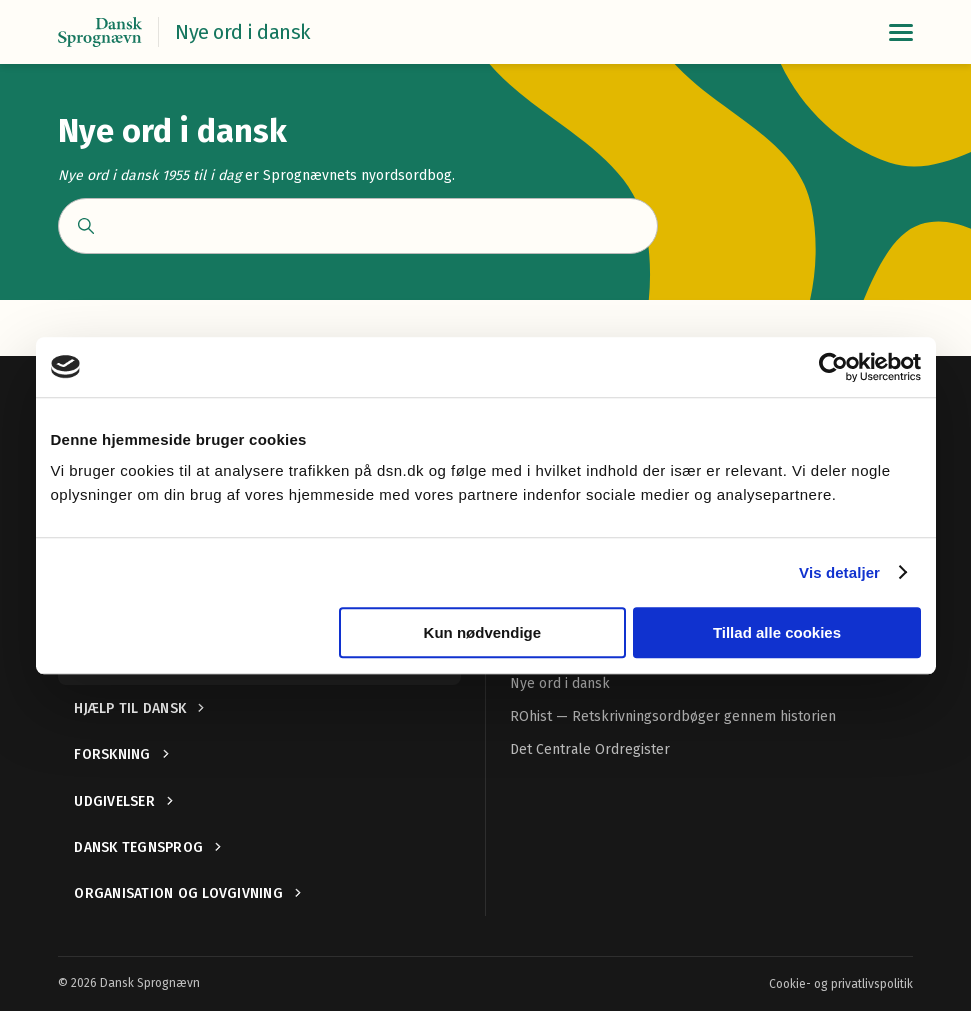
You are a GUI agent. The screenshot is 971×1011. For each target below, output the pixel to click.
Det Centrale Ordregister (590, 749)
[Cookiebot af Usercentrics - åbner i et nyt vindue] (833, 367)
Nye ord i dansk (560, 683)
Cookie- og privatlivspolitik (841, 984)
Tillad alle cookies (777, 632)
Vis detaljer (839, 572)
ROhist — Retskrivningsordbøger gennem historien (673, 716)
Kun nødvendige (483, 632)
